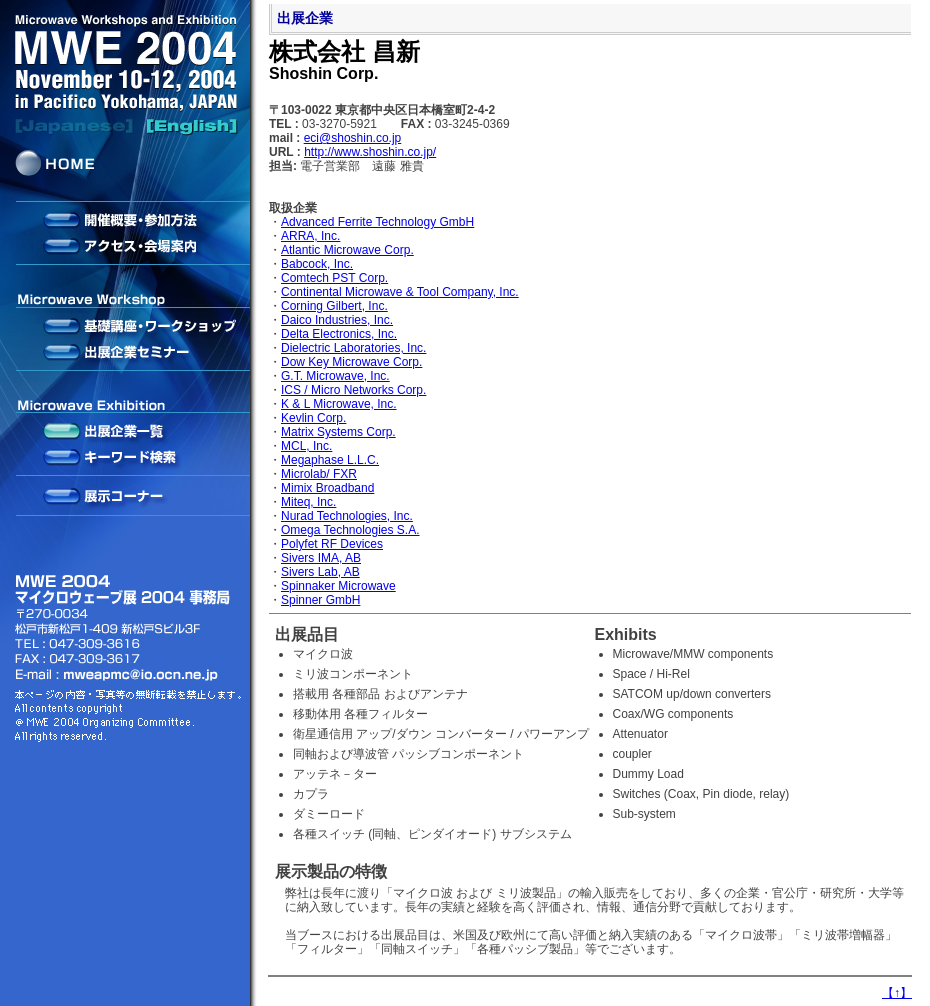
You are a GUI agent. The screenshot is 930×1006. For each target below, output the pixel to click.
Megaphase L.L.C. (330, 460)
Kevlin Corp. (313, 418)
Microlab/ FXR (319, 474)
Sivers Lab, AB (320, 572)
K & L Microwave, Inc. (339, 404)
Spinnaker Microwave (338, 586)
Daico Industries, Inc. (337, 320)
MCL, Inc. (306, 446)
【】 (897, 993)
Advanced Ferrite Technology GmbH (377, 222)
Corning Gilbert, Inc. (334, 306)
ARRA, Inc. (310, 236)
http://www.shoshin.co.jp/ (370, 152)
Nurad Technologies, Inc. (347, 516)
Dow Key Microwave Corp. (351, 362)
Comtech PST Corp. (334, 278)
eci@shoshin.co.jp (353, 138)
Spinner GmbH (320, 600)
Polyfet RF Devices (332, 544)
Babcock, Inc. (317, 264)
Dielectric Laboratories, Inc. (353, 348)
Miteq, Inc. (308, 502)
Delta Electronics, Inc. (339, 334)
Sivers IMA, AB (321, 558)
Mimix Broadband (327, 488)
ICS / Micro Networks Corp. (353, 390)
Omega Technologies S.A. (350, 530)
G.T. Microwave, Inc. (335, 376)
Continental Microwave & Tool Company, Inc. (400, 292)
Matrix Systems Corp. (338, 432)
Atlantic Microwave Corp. (347, 250)
